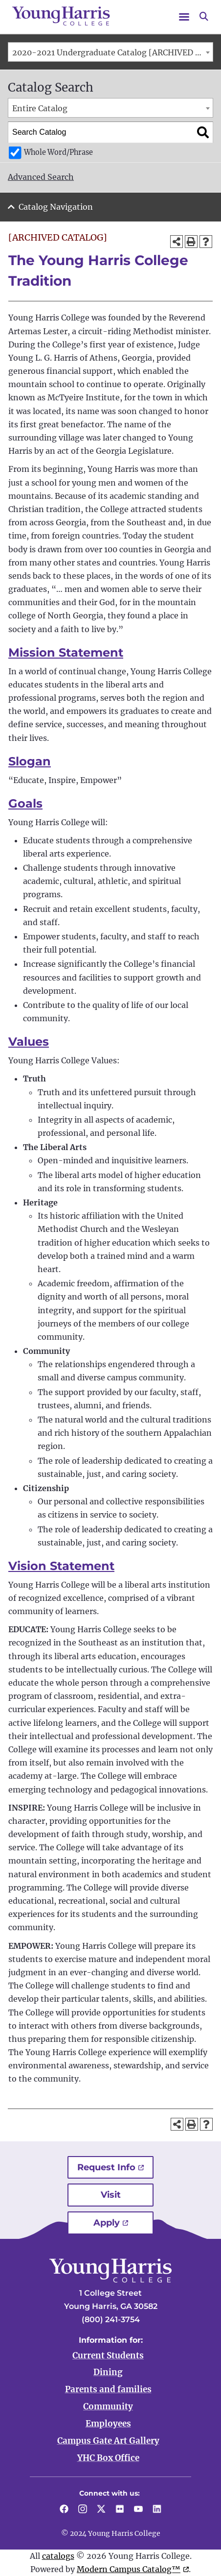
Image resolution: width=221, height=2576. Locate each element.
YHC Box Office (108, 2458)
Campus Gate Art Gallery (108, 2440)
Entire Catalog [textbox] (39, 108)
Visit (111, 2194)
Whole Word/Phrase (58, 152)
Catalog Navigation (56, 207)
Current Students (108, 2355)
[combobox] (110, 52)
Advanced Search (41, 177)
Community (108, 2406)
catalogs (58, 2556)
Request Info (106, 2167)
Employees (108, 2423)
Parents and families (108, 2389)
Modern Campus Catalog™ (128, 2569)
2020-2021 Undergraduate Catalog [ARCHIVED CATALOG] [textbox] (112, 52)
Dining (108, 2372)
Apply (106, 2222)
